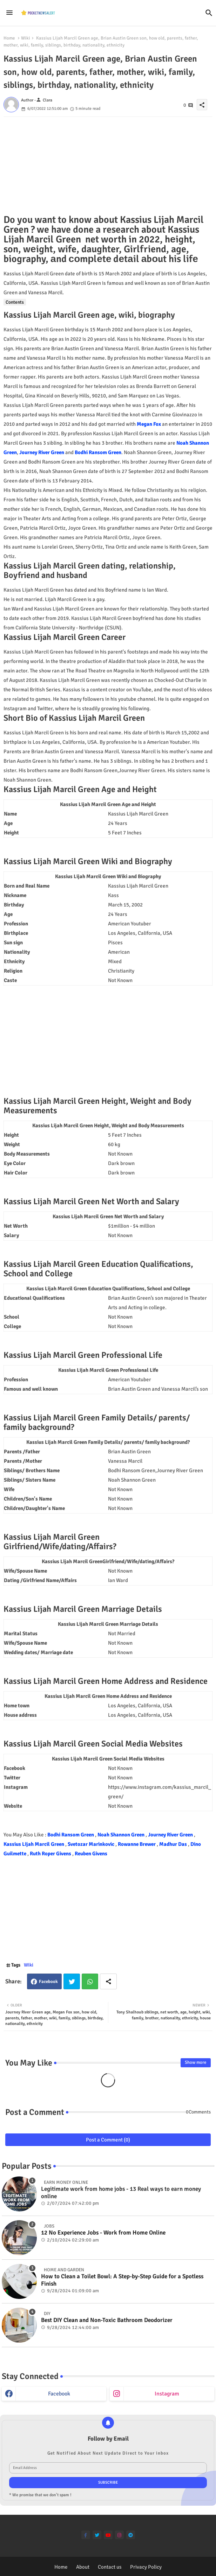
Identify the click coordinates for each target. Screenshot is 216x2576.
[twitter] (97, 2535)
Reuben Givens (91, 1853)
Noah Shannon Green (121, 1835)
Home (9, 38)
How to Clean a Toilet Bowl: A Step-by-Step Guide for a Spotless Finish (122, 2280)
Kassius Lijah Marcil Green (34, 1844)
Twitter (71, 1981)
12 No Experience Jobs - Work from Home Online (103, 2232)
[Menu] (9, 13)
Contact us (110, 2567)
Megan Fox (149, 424)
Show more (196, 2062)
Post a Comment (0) (108, 2140)
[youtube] (108, 2535)
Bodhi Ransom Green (98, 452)
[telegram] (130, 2535)
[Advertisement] (108, 166)
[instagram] (119, 2535)
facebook (59, 2393)
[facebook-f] (85, 2535)
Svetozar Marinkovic (91, 1844)
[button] (209, 13)
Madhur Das (173, 1844)
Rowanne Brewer (137, 1844)
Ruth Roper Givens (51, 1853)
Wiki (25, 38)
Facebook (48, 1981)
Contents (15, 302)
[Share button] (108, 1981)
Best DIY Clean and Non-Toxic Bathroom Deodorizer (107, 2320)
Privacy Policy (146, 2567)
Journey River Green (41, 452)
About (82, 2567)
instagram (167, 2393)
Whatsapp (90, 1981)
